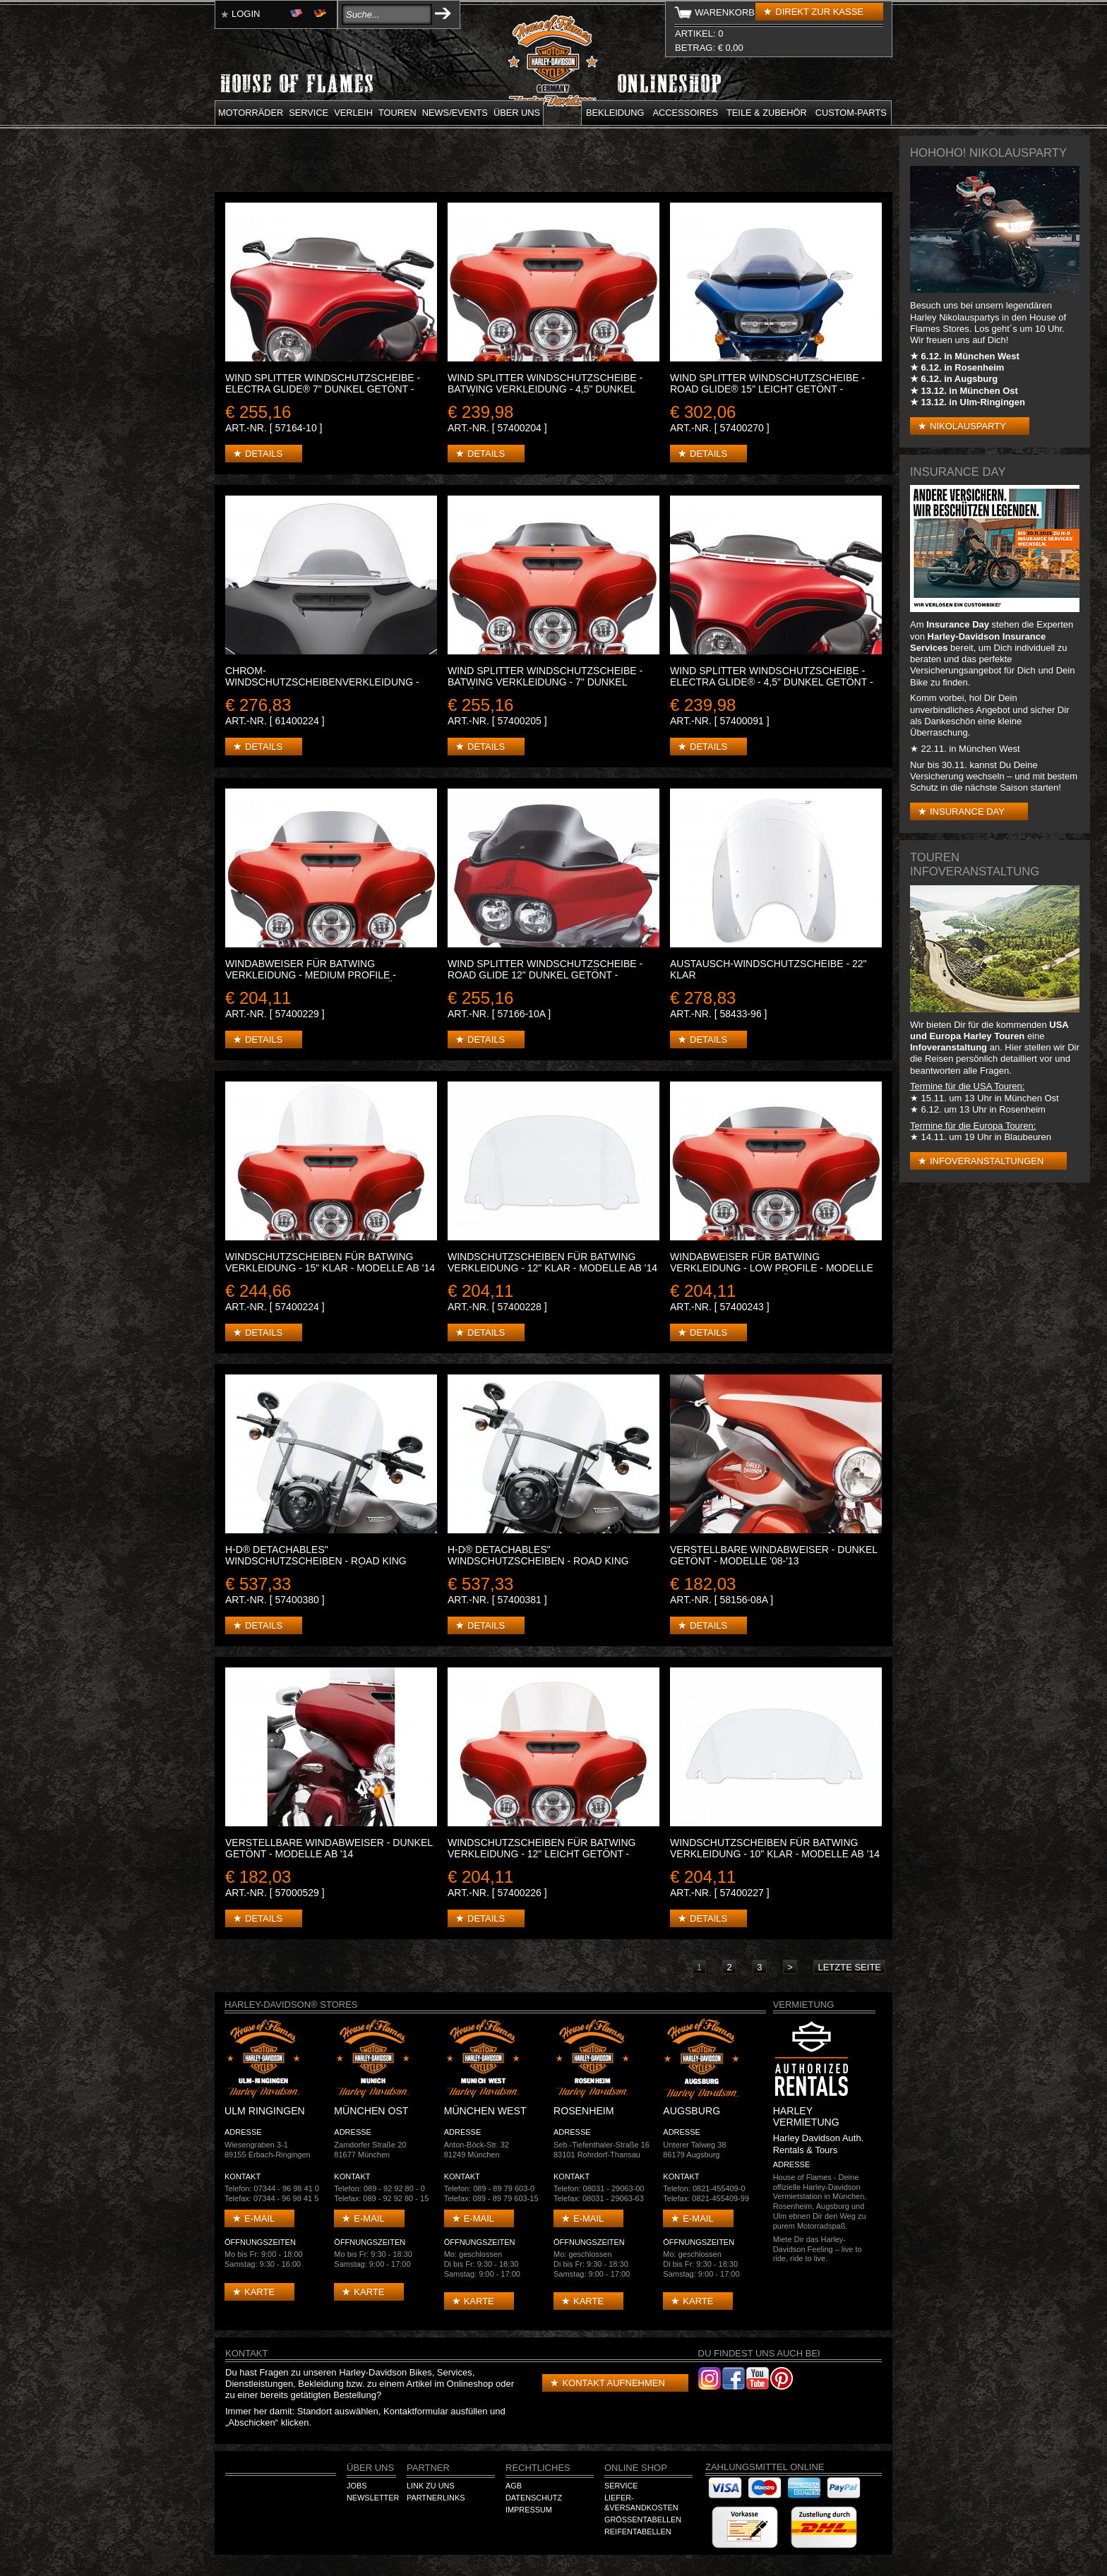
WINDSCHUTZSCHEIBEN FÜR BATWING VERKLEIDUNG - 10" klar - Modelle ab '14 (775, 1848)
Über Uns (370, 2467)
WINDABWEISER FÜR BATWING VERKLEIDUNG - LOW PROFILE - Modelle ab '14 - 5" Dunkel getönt (771, 1268)
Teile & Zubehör (766, 112)
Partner (428, 2467)
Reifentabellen (637, 2531)
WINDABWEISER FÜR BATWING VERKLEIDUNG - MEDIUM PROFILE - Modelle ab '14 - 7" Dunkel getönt (316, 975)
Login (246, 13)
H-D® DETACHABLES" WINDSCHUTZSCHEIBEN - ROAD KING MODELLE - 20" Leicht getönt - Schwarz (330, 1561)
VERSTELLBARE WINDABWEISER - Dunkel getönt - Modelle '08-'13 (774, 1555)
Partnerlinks (436, 2497)
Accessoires (685, 112)
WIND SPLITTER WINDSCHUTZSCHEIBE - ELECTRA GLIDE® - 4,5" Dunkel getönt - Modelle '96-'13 (771, 682)
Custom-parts (851, 112)
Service (308, 112)
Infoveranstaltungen (986, 1161)
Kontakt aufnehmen (613, 2383)
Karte (259, 2292)
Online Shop (635, 2467)
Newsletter (373, 2497)
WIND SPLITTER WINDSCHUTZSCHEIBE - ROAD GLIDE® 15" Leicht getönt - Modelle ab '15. (767, 389)
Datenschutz (533, 2497)
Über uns (516, 112)
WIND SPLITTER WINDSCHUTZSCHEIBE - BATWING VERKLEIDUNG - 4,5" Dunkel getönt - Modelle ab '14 (545, 389)
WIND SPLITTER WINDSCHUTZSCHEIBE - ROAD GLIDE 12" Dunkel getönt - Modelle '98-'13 (545, 975)
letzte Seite (849, 1967)
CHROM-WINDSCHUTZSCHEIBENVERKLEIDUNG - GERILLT (322, 682)
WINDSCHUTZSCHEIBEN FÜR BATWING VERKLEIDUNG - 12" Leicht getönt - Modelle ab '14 (542, 1854)
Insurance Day (967, 811)
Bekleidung (615, 112)
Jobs (356, 2485)
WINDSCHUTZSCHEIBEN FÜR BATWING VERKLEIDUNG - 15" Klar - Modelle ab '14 (330, 1262)
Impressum (528, 2509)
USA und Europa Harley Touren (989, 1030)
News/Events (455, 112)
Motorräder (250, 112)
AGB (513, 2485)
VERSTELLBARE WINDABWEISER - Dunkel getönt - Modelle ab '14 (329, 1848)
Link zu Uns (431, 2485)
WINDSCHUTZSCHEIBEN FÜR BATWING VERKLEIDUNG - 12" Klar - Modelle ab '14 (552, 1262)
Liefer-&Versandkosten (641, 2502)
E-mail (259, 2218)
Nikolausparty (968, 426)
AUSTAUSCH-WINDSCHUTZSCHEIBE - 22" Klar (768, 969)
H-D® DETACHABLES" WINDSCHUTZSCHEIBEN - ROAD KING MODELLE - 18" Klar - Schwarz (538, 1561)
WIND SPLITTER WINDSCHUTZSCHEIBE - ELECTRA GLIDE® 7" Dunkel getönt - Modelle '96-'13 (322, 389)
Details (263, 453)
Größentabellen (642, 2519)
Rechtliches (537, 2467)
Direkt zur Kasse (819, 11)
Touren (397, 112)
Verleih (353, 112)
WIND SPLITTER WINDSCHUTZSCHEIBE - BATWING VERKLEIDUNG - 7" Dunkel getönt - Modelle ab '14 (545, 682)
